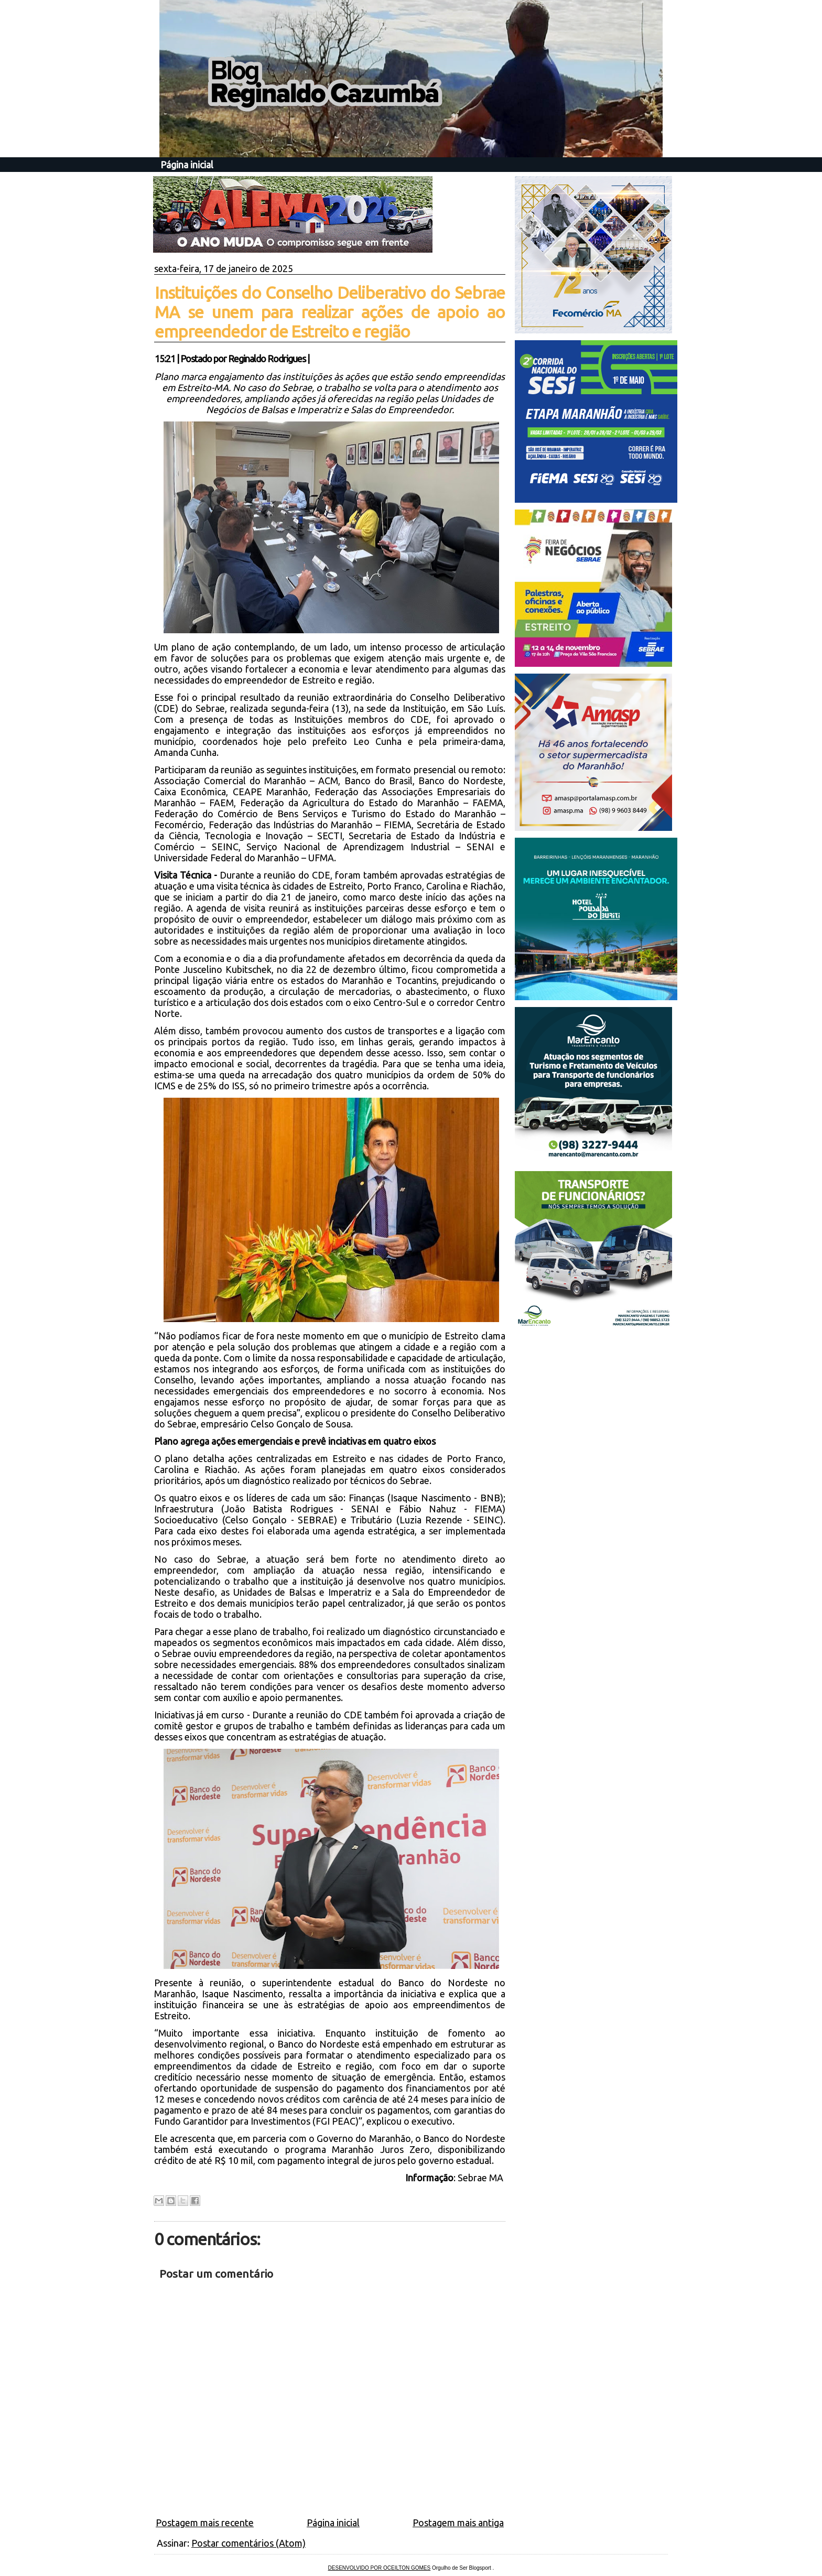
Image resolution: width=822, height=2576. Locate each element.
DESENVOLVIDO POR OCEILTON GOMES (379, 2568)
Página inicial (186, 164)
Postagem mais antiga (458, 2522)
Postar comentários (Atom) (248, 2543)
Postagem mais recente (205, 2522)
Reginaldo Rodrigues (267, 358)
